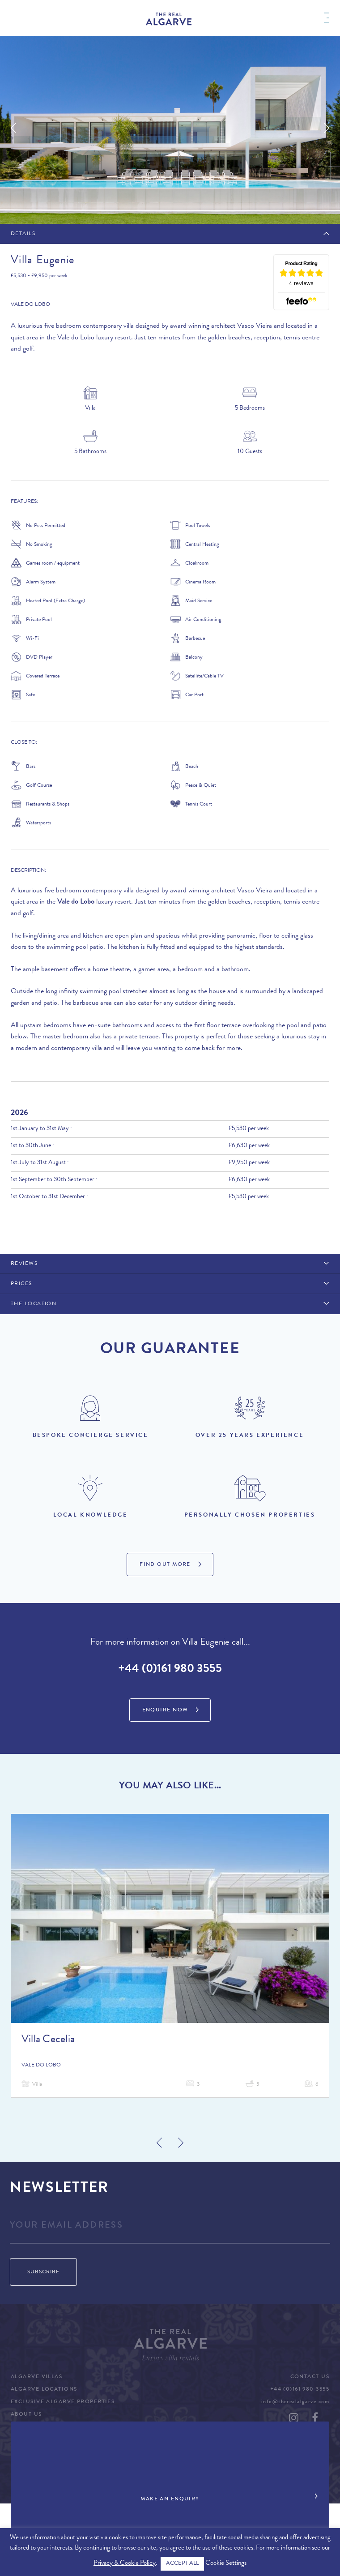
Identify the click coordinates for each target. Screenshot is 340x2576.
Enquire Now (165, 1710)
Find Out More (165, 1565)
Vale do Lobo (30, 305)
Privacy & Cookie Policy (125, 2563)
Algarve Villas (36, 2377)
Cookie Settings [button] (225, 2563)
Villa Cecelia (48, 2040)
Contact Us (309, 2377)
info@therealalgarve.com (295, 2402)
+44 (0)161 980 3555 (170, 1670)
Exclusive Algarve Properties (63, 2402)
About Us (26, 2414)
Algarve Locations (44, 2389)
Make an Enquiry (170, 2499)
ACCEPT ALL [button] (182, 2564)
